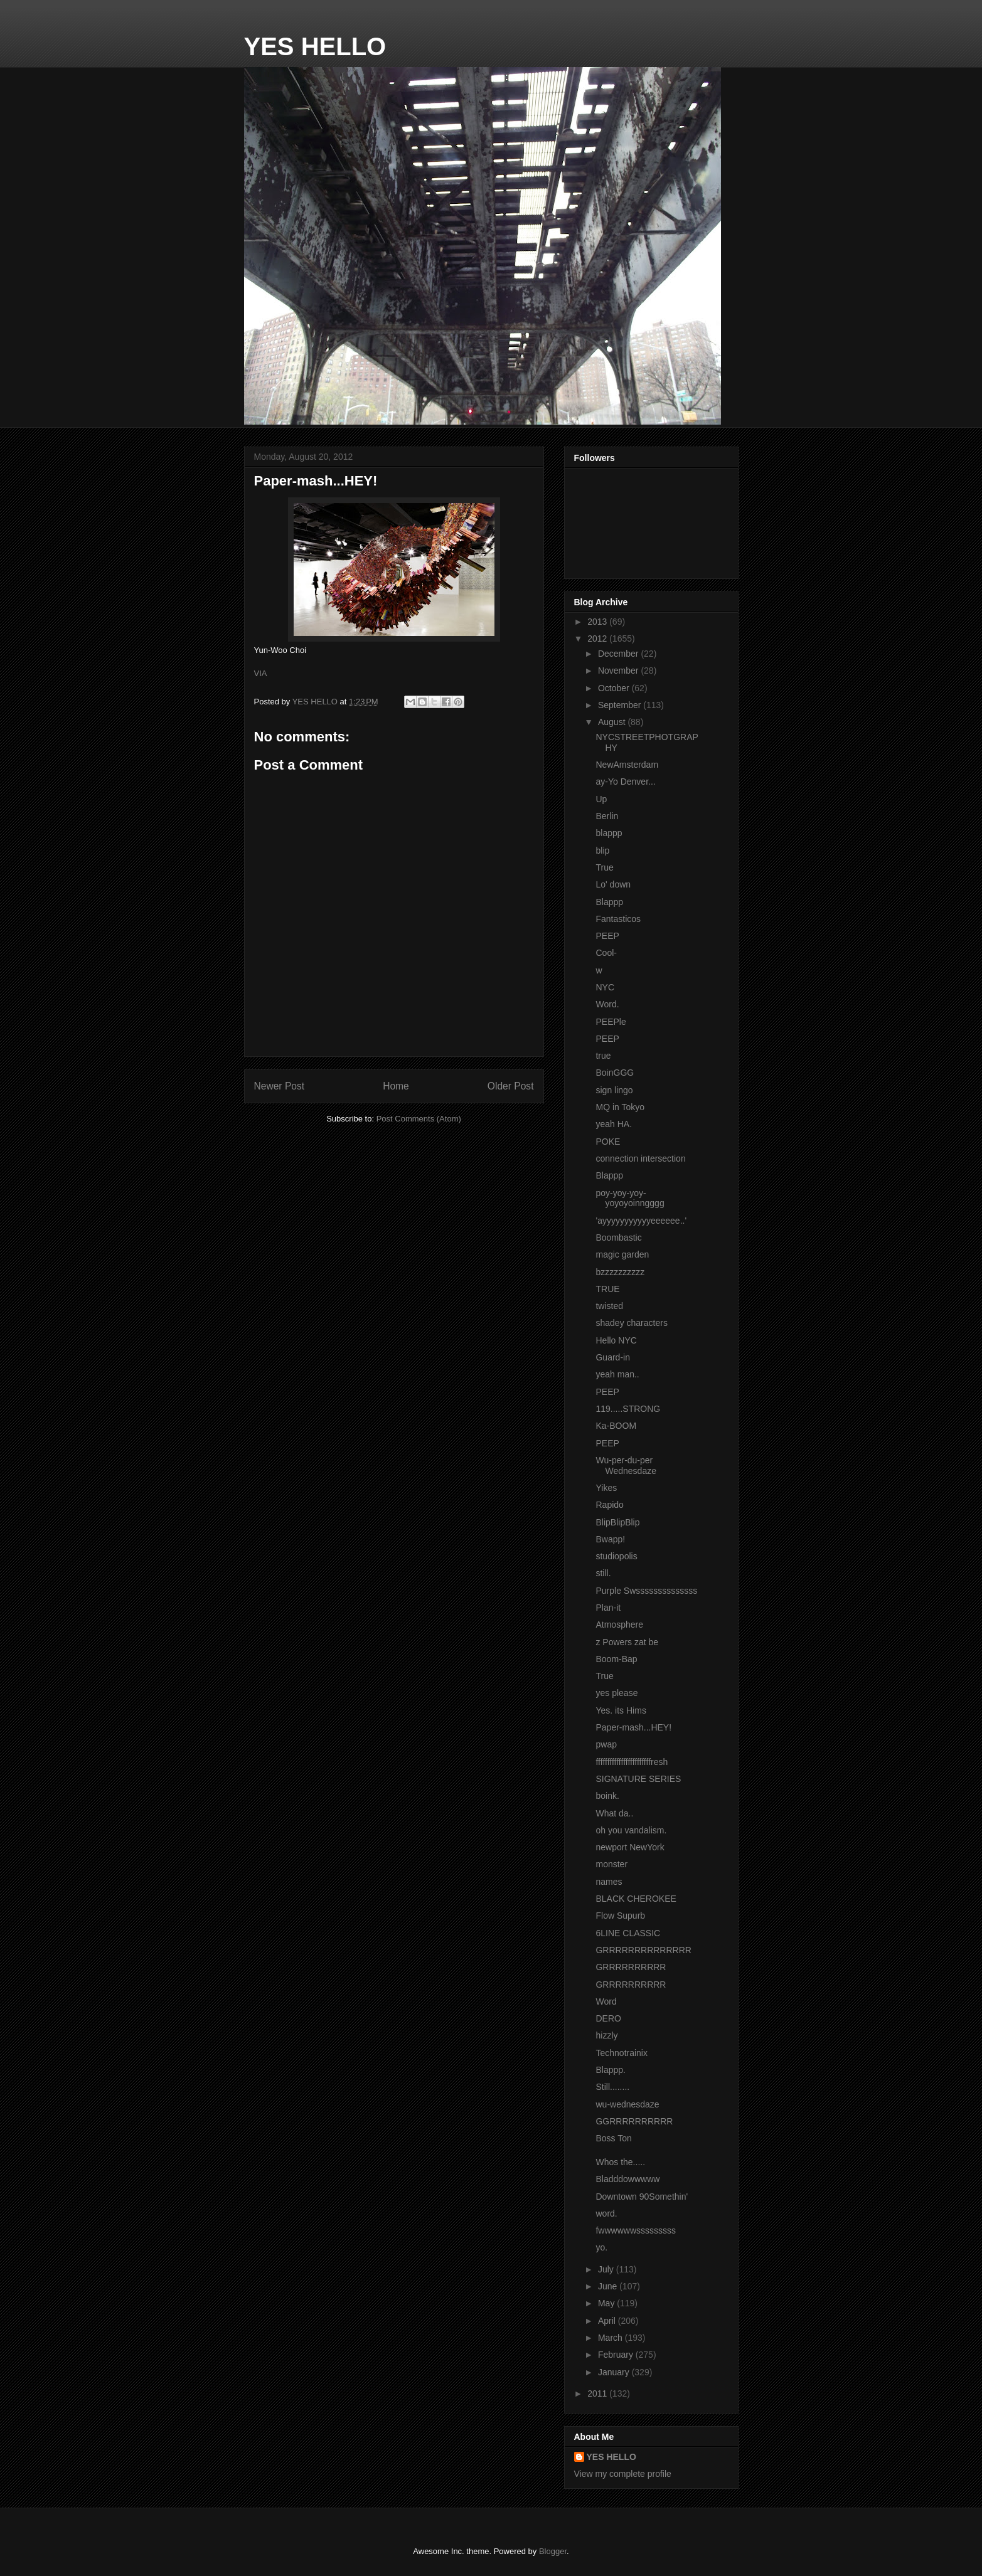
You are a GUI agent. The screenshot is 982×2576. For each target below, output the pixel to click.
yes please (616, 1693)
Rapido (609, 1505)
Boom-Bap (616, 1659)
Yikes (606, 1488)
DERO (608, 2018)
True (604, 867)
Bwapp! (610, 1539)
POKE (607, 1142)
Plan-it (608, 1608)
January (615, 2372)
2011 (598, 2393)
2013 (598, 622)
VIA (260, 673)
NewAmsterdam (626, 765)
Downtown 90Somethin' (641, 2197)
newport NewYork (629, 1847)
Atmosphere (619, 1624)
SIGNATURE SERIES (638, 1779)
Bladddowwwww (627, 2179)
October (615, 688)
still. (603, 1573)
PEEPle (610, 1022)
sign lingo (613, 1090)
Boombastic (618, 1237)
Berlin (606, 816)
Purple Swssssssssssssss (646, 1591)
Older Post (511, 1086)
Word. (607, 1004)
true (603, 1056)
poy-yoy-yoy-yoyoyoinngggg (629, 1198)
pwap (605, 1744)
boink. (607, 1796)
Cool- (605, 953)
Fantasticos (618, 919)
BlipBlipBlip (617, 1522)
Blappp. (610, 2070)
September (620, 705)
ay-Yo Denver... (625, 782)
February (617, 2355)
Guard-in (612, 1357)
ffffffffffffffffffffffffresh (631, 1762)
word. (606, 2213)
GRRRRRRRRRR (630, 1967)
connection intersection (640, 1158)
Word (605, 2001)
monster (611, 1864)
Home (396, 1086)
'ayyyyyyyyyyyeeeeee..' (640, 1221)
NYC (604, 987)
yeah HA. (613, 1124)
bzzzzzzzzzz (619, 1272)
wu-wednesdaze (627, 2104)
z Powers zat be (626, 1642)
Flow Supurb (620, 1916)
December (619, 654)
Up (601, 799)
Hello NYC (615, 1340)
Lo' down (613, 884)
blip (602, 850)
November (619, 670)
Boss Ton (613, 2138)
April (608, 2321)
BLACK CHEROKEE (635, 1899)
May (607, 2303)
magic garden (622, 1254)
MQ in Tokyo (619, 1107)
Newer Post (279, 1086)
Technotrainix (621, 2053)
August (612, 722)
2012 (598, 638)
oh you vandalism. (630, 1830)
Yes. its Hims (620, 1710)
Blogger (553, 2551)
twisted (609, 1306)
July (607, 2269)
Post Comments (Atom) (418, 1118)
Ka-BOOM (615, 1426)
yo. (601, 2247)
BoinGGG (614, 1073)
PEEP (607, 936)
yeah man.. (617, 1374)
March (611, 2338)
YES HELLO (315, 46)
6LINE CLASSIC (627, 1933)
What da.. (614, 1813)
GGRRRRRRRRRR (634, 2121)
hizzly (606, 2035)
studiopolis (616, 1556)
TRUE (607, 1289)
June (608, 2286)
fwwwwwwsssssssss (635, 2230)
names (608, 1882)
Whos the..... (620, 2162)
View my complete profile (622, 2474)
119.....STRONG (627, 1409)
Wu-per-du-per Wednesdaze (625, 1465)
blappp (608, 833)
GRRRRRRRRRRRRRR (643, 1950)
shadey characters (631, 1323)
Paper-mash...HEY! (633, 1727)
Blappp (609, 902)
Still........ (612, 2087)
